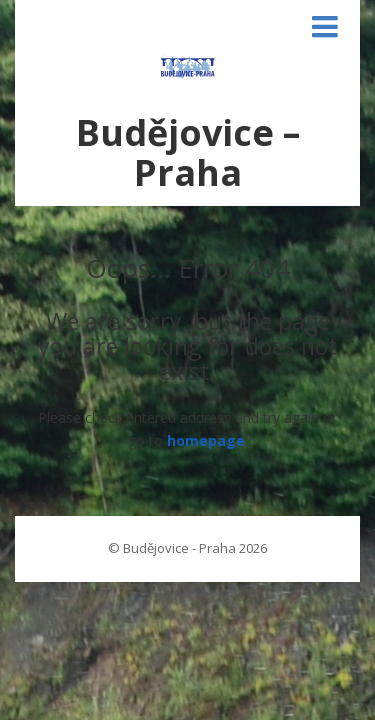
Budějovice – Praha (188, 152)
